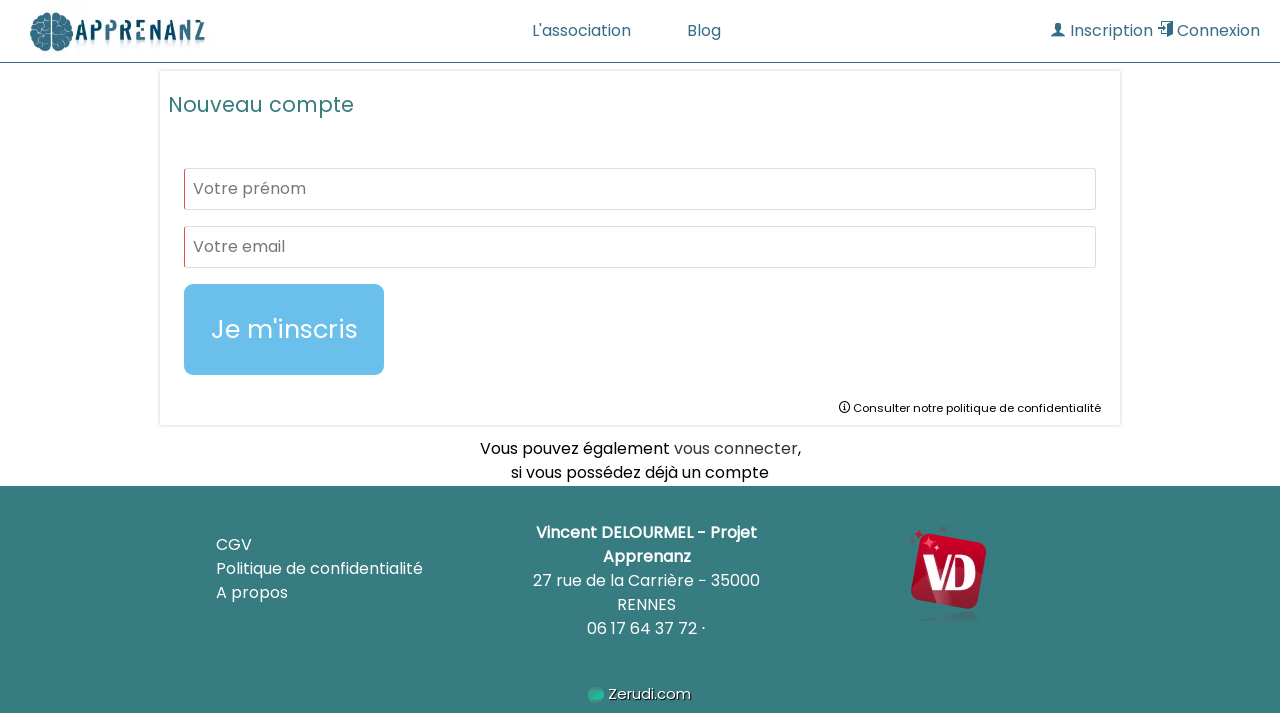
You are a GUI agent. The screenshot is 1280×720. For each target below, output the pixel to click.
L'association (581, 30)
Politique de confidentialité (319, 568)
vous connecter (736, 448)
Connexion (1208, 30)
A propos (252, 592)
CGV (234, 544)
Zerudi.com (639, 693)
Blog (704, 30)
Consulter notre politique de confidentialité (970, 408)
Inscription (1101, 30)
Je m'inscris (284, 329)
